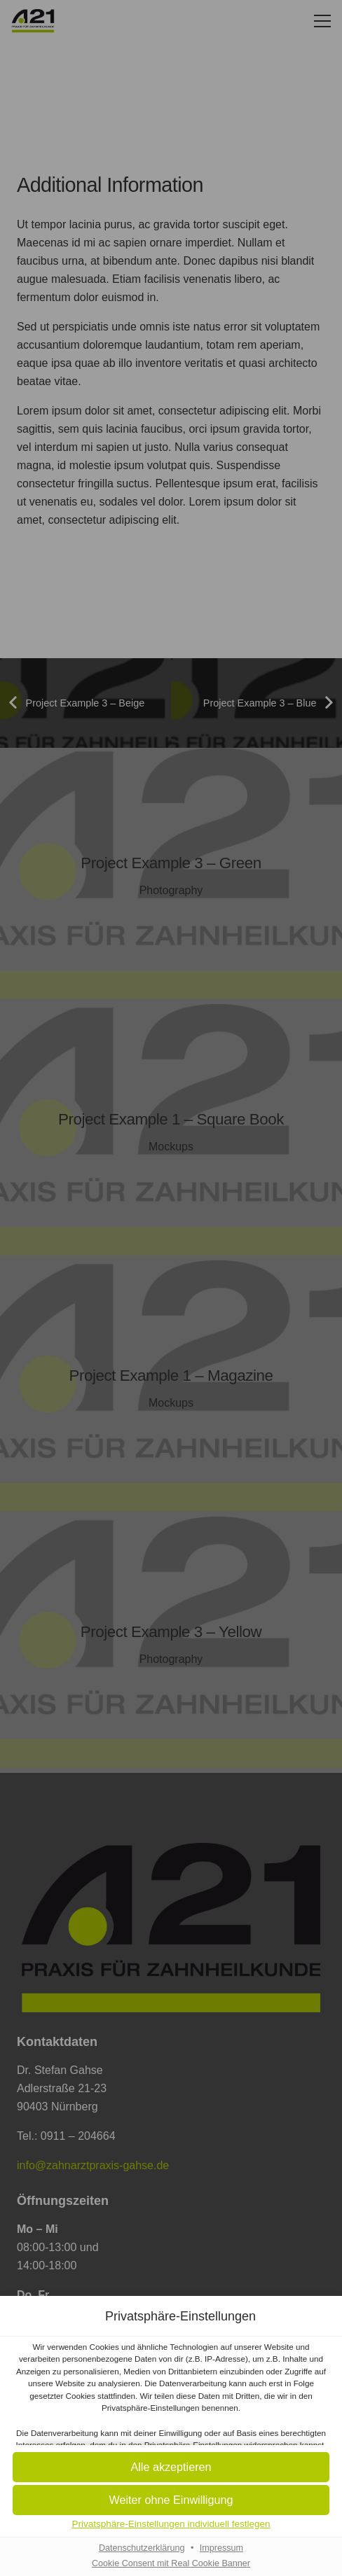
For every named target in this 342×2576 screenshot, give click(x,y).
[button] (171, 2468)
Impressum (221, 2548)
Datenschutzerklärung (142, 2548)
